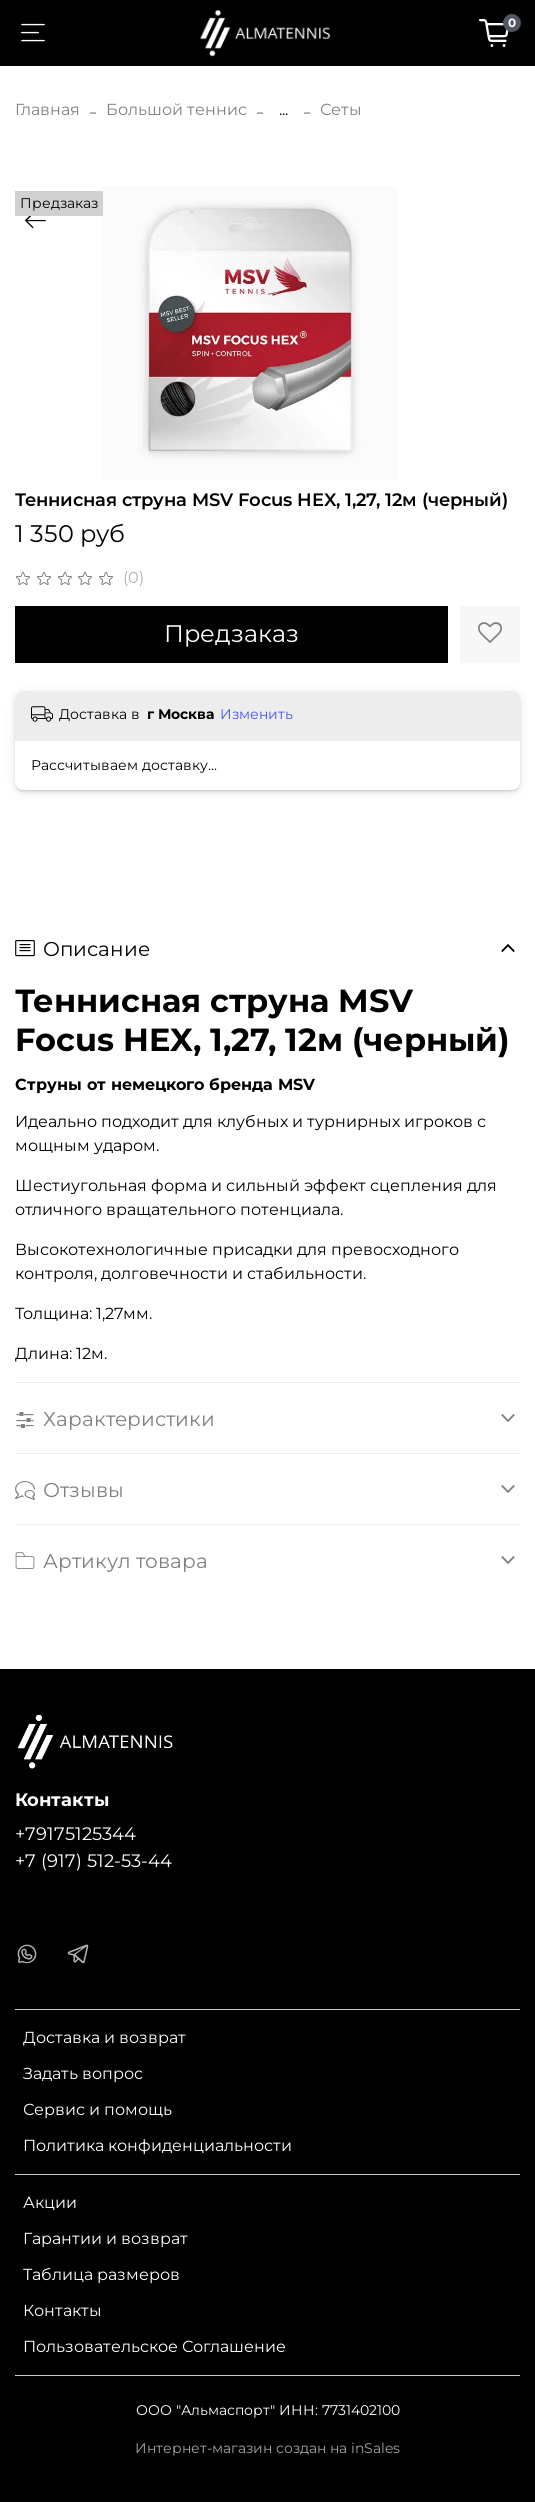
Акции (50, 2202)
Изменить (256, 714)
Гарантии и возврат (105, 2238)
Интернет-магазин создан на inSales (267, 2448)
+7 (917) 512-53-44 (93, 1860)
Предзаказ (231, 633)
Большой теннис (176, 109)
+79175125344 (75, 1833)
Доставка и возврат (104, 2037)
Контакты (62, 2310)
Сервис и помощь (97, 2109)
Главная (47, 109)
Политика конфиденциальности (157, 2145)
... (283, 110)
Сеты (341, 109)
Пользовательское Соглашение (154, 2346)
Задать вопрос (83, 2073)
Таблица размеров (101, 2274)
